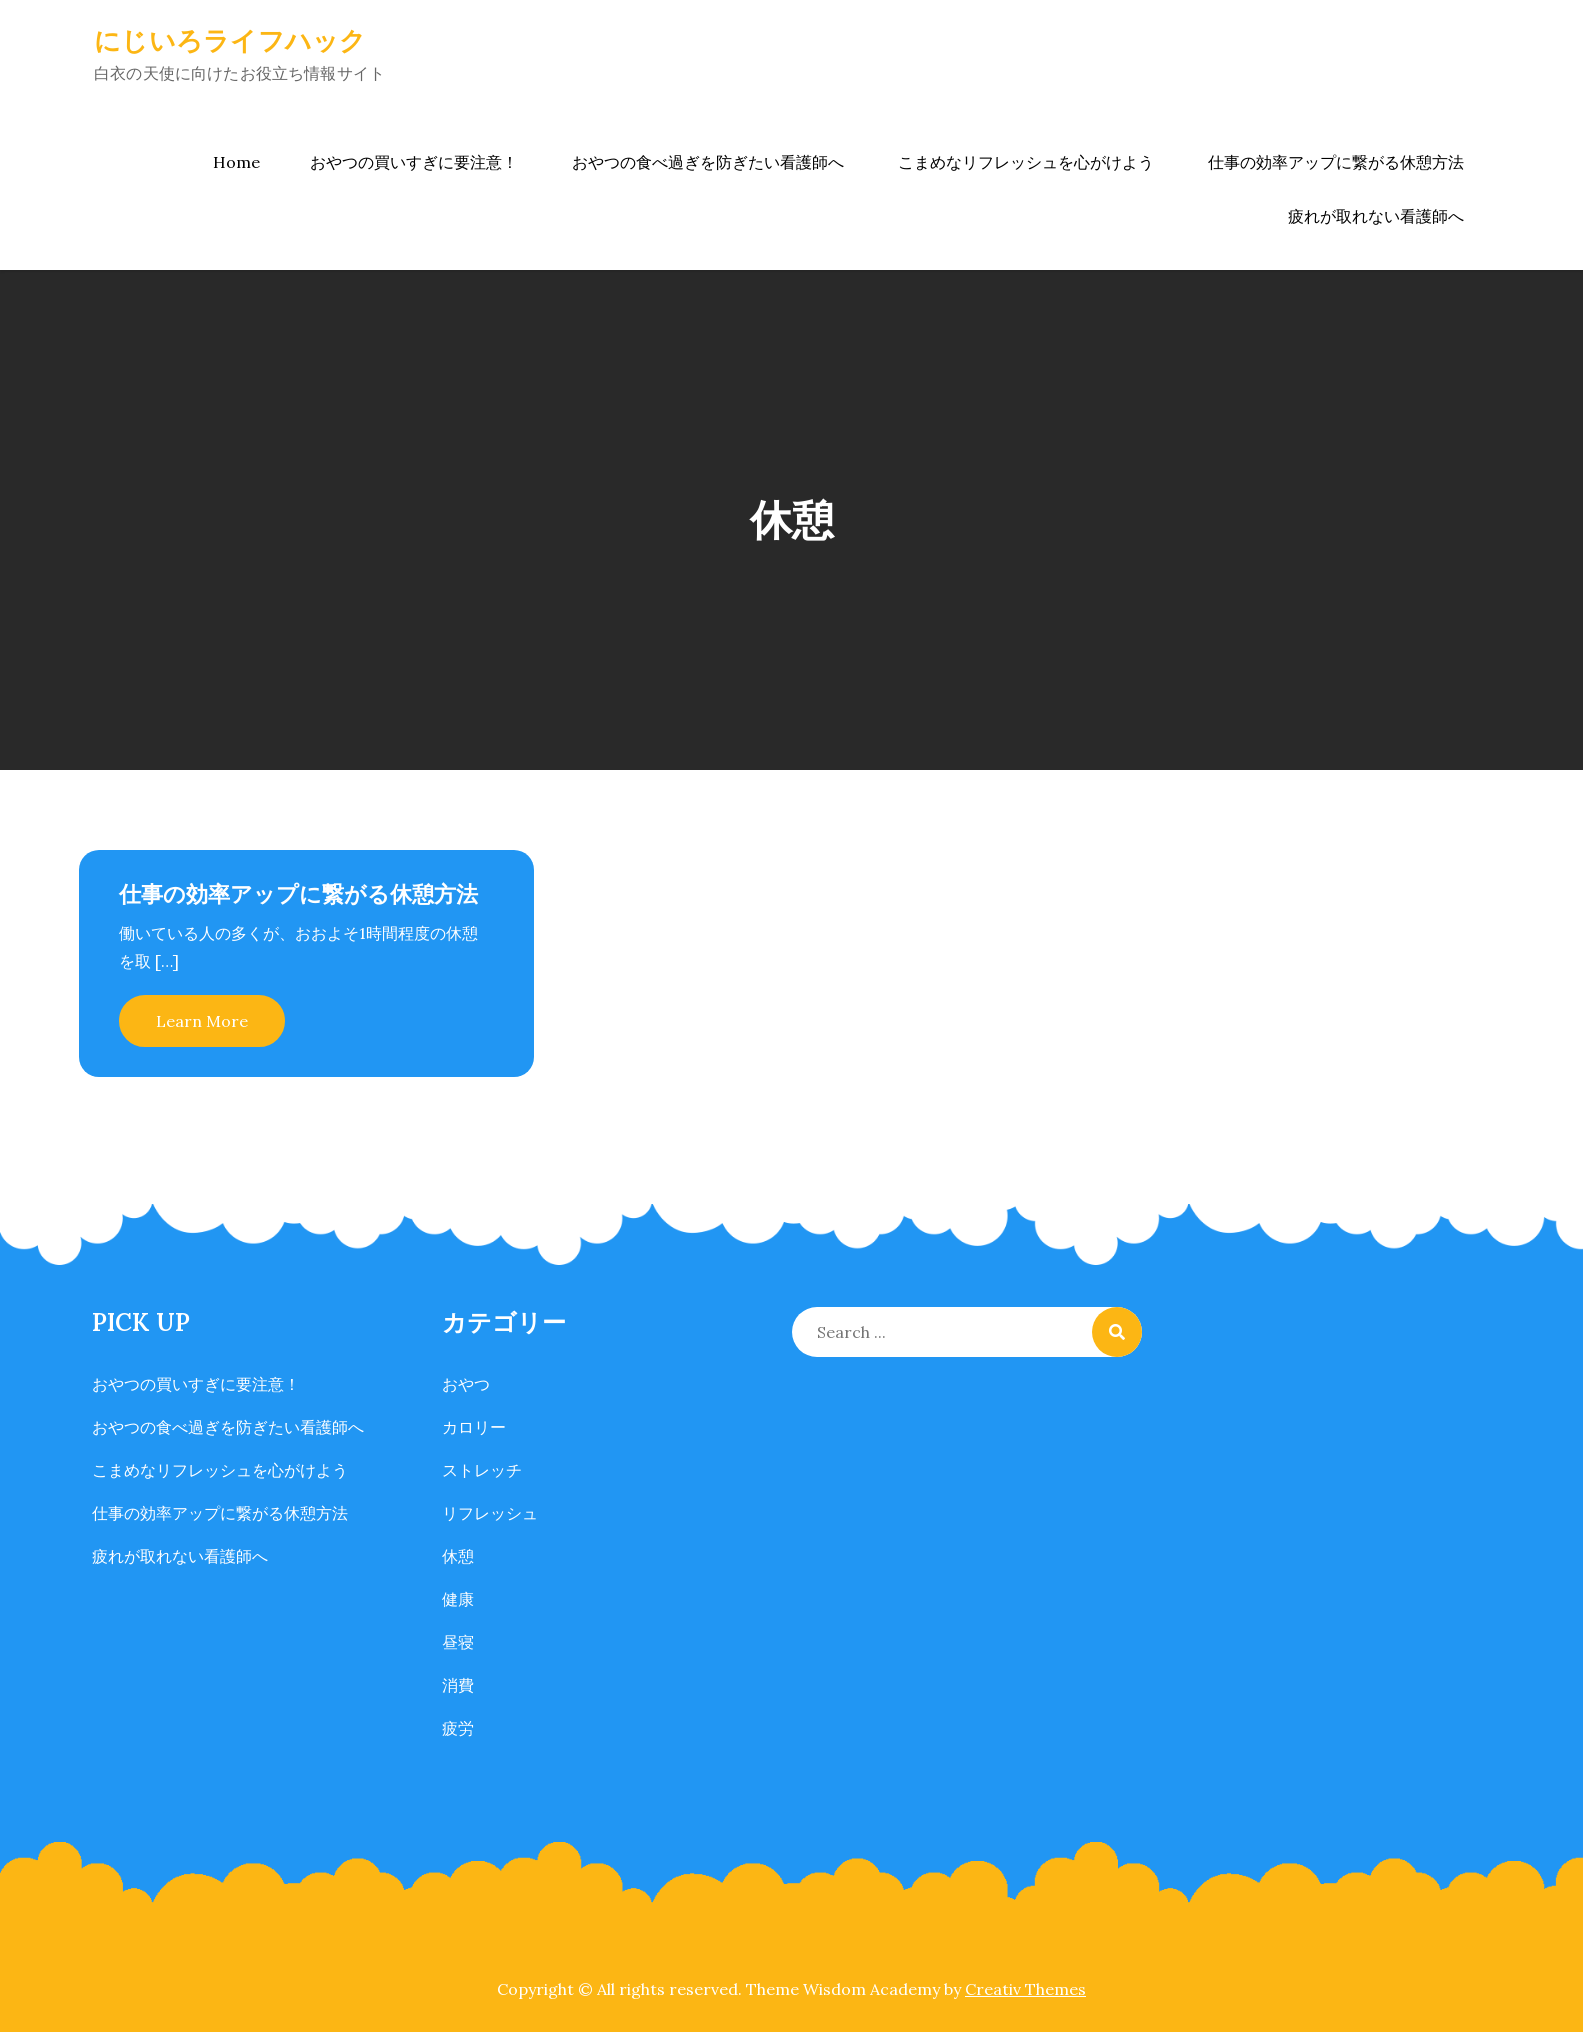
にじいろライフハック (230, 40)
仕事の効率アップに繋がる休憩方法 (1336, 162)
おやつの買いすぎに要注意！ (414, 162)
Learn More (202, 1021)
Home (236, 162)
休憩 (458, 1556)
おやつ (466, 1384)
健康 (458, 1599)
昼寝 (458, 1642)
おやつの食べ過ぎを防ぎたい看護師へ (708, 162)
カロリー (474, 1427)
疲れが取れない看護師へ (1376, 216)
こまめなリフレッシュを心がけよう (1026, 162)
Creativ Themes (1025, 1989)
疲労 (458, 1728)
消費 (458, 1685)
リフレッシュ (490, 1513)
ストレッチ (482, 1470)
